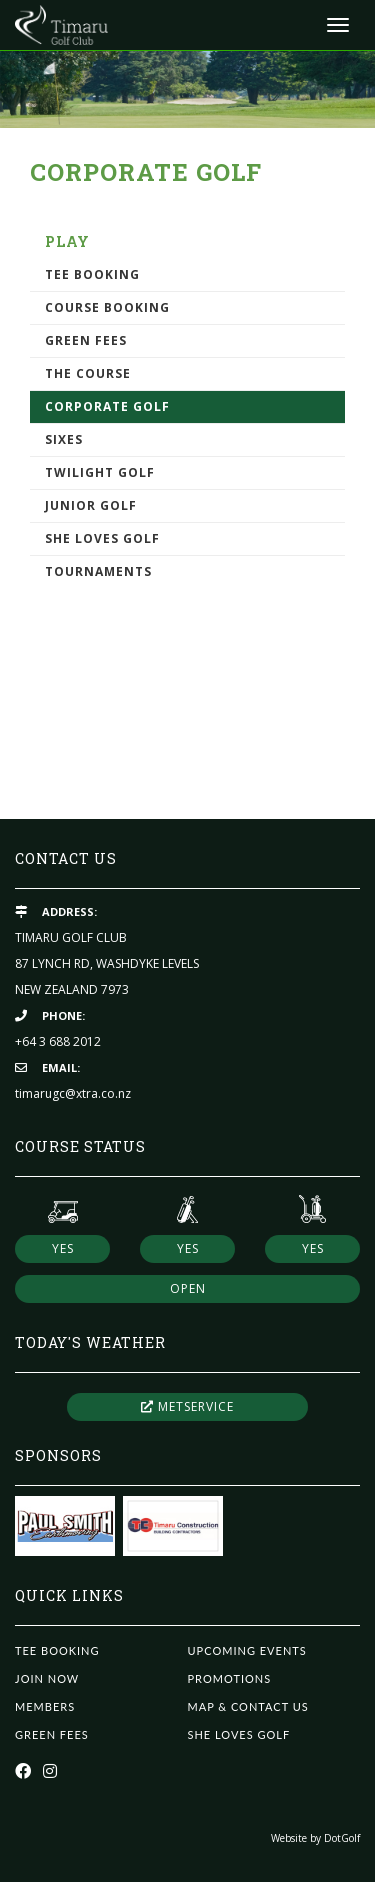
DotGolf (342, 1838)
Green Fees (86, 340)
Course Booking (107, 307)
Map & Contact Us (248, 1706)
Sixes (64, 439)
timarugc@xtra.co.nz (73, 1093)
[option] (187, 89)
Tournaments (98, 571)
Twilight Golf (100, 472)
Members (45, 1706)
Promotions (230, 1678)
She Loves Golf (102, 538)
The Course (88, 373)
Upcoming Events (247, 1650)
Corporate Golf (107, 406)
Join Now (47, 1678)
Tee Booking (92, 274)
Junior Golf (91, 505)
